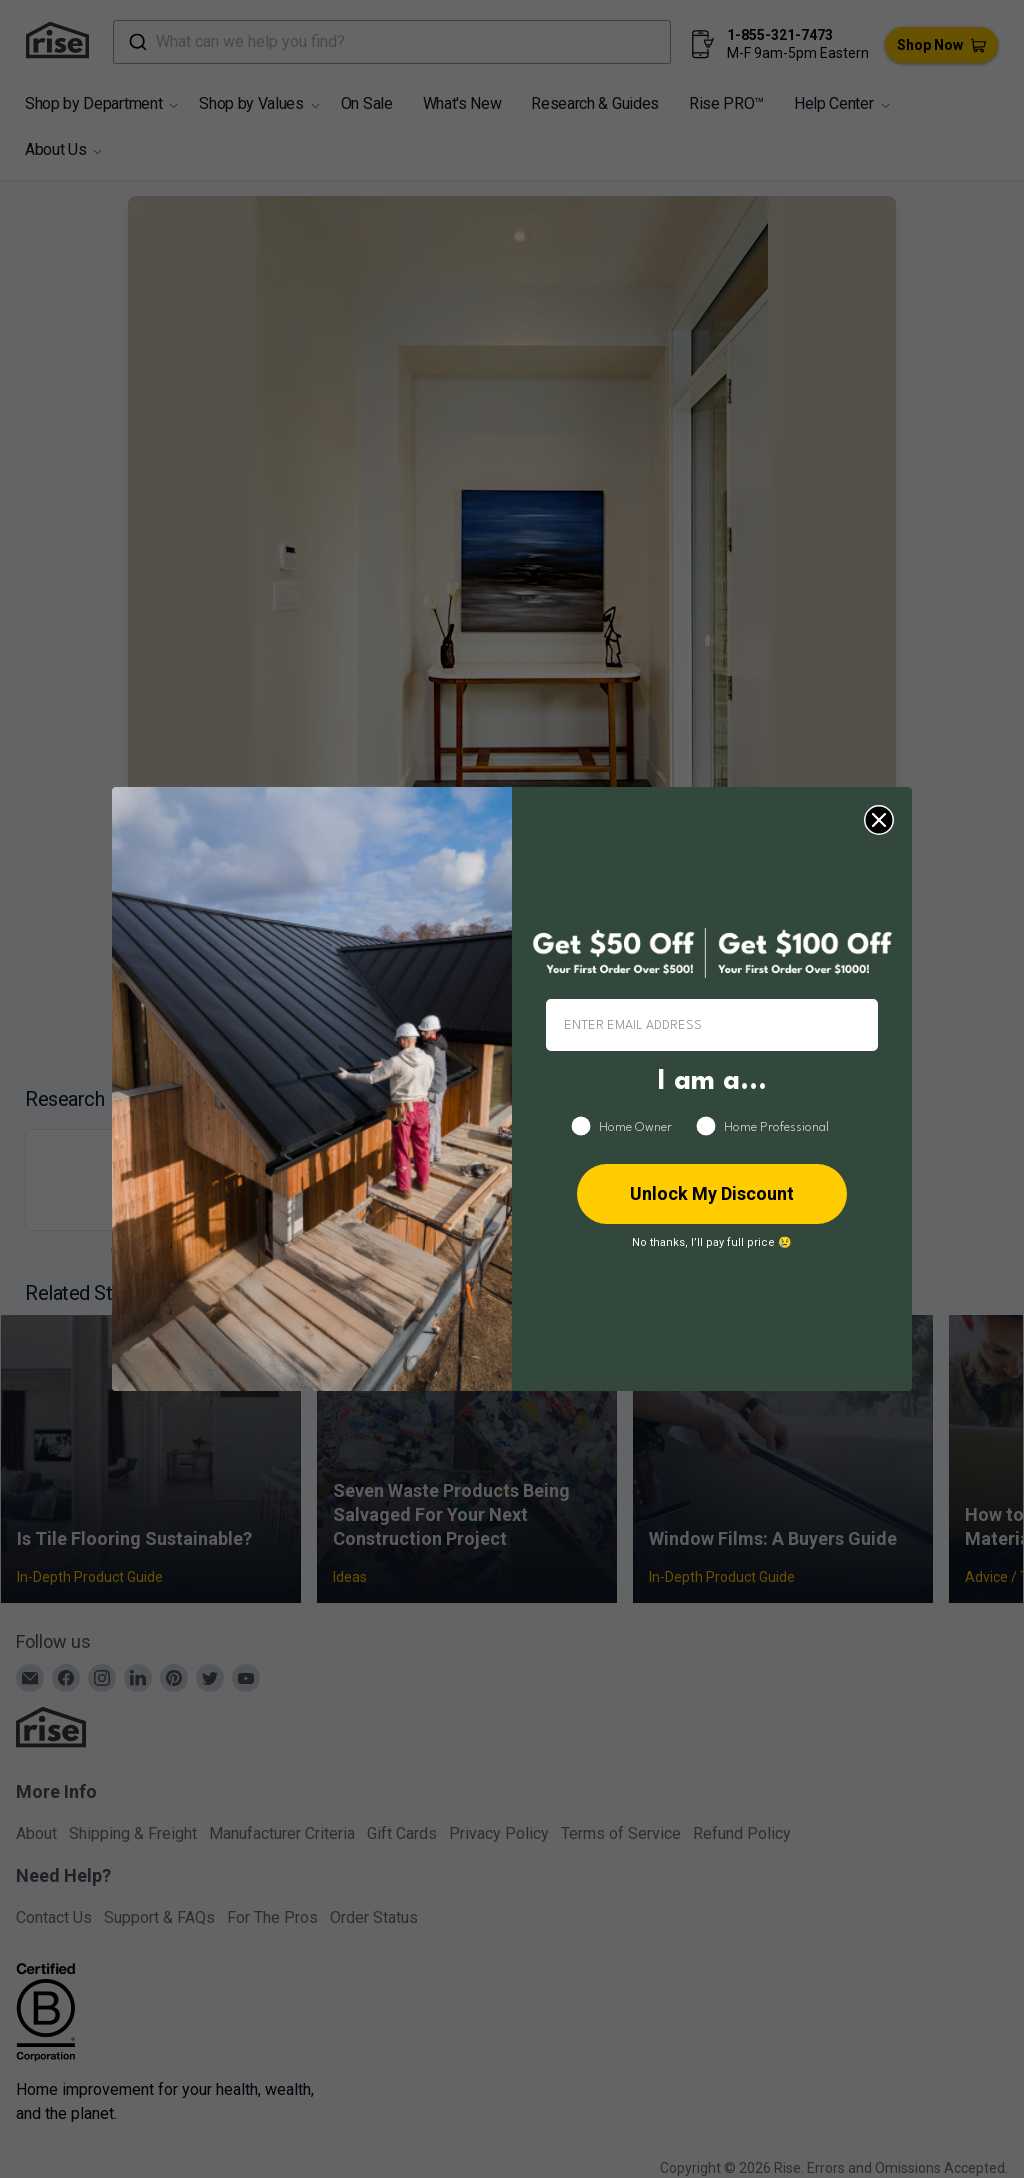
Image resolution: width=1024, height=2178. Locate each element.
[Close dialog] (879, 820)
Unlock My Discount (712, 1193)
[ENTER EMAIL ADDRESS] (712, 1025)
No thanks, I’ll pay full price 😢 (712, 1242)
